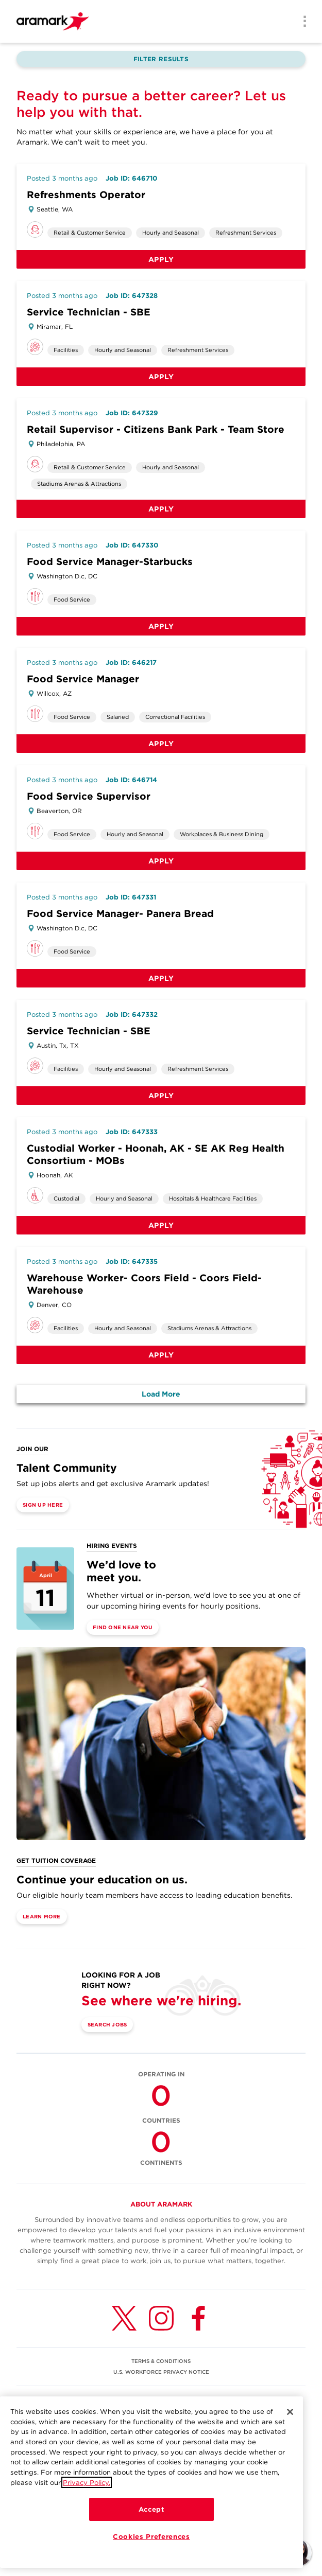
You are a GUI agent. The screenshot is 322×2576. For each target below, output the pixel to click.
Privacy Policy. (86, 2504)
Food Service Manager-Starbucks (110, 562)
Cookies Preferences (151, 2558)
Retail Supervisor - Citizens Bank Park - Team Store (155, 429)
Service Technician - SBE (88, 312)
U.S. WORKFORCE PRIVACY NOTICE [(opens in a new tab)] (161, 2372)
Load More (161, 1394)
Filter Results (161, 59)
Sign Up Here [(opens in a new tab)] (43, 1505)
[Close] (290, 2434)
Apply (161, 259)
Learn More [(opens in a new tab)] (42, 1916)
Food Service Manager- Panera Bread (120, 914)
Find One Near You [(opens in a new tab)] (122, 1627)
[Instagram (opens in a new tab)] (161, 2318)
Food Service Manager (83, 679)
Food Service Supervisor (88, 796)
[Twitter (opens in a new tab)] (124, 2318)
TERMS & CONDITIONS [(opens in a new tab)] (161, 2361)
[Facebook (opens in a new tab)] (198, 2318)
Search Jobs (107, 2024)
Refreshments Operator (86, 195)
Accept (151, 2531)
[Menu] (301, 22)
